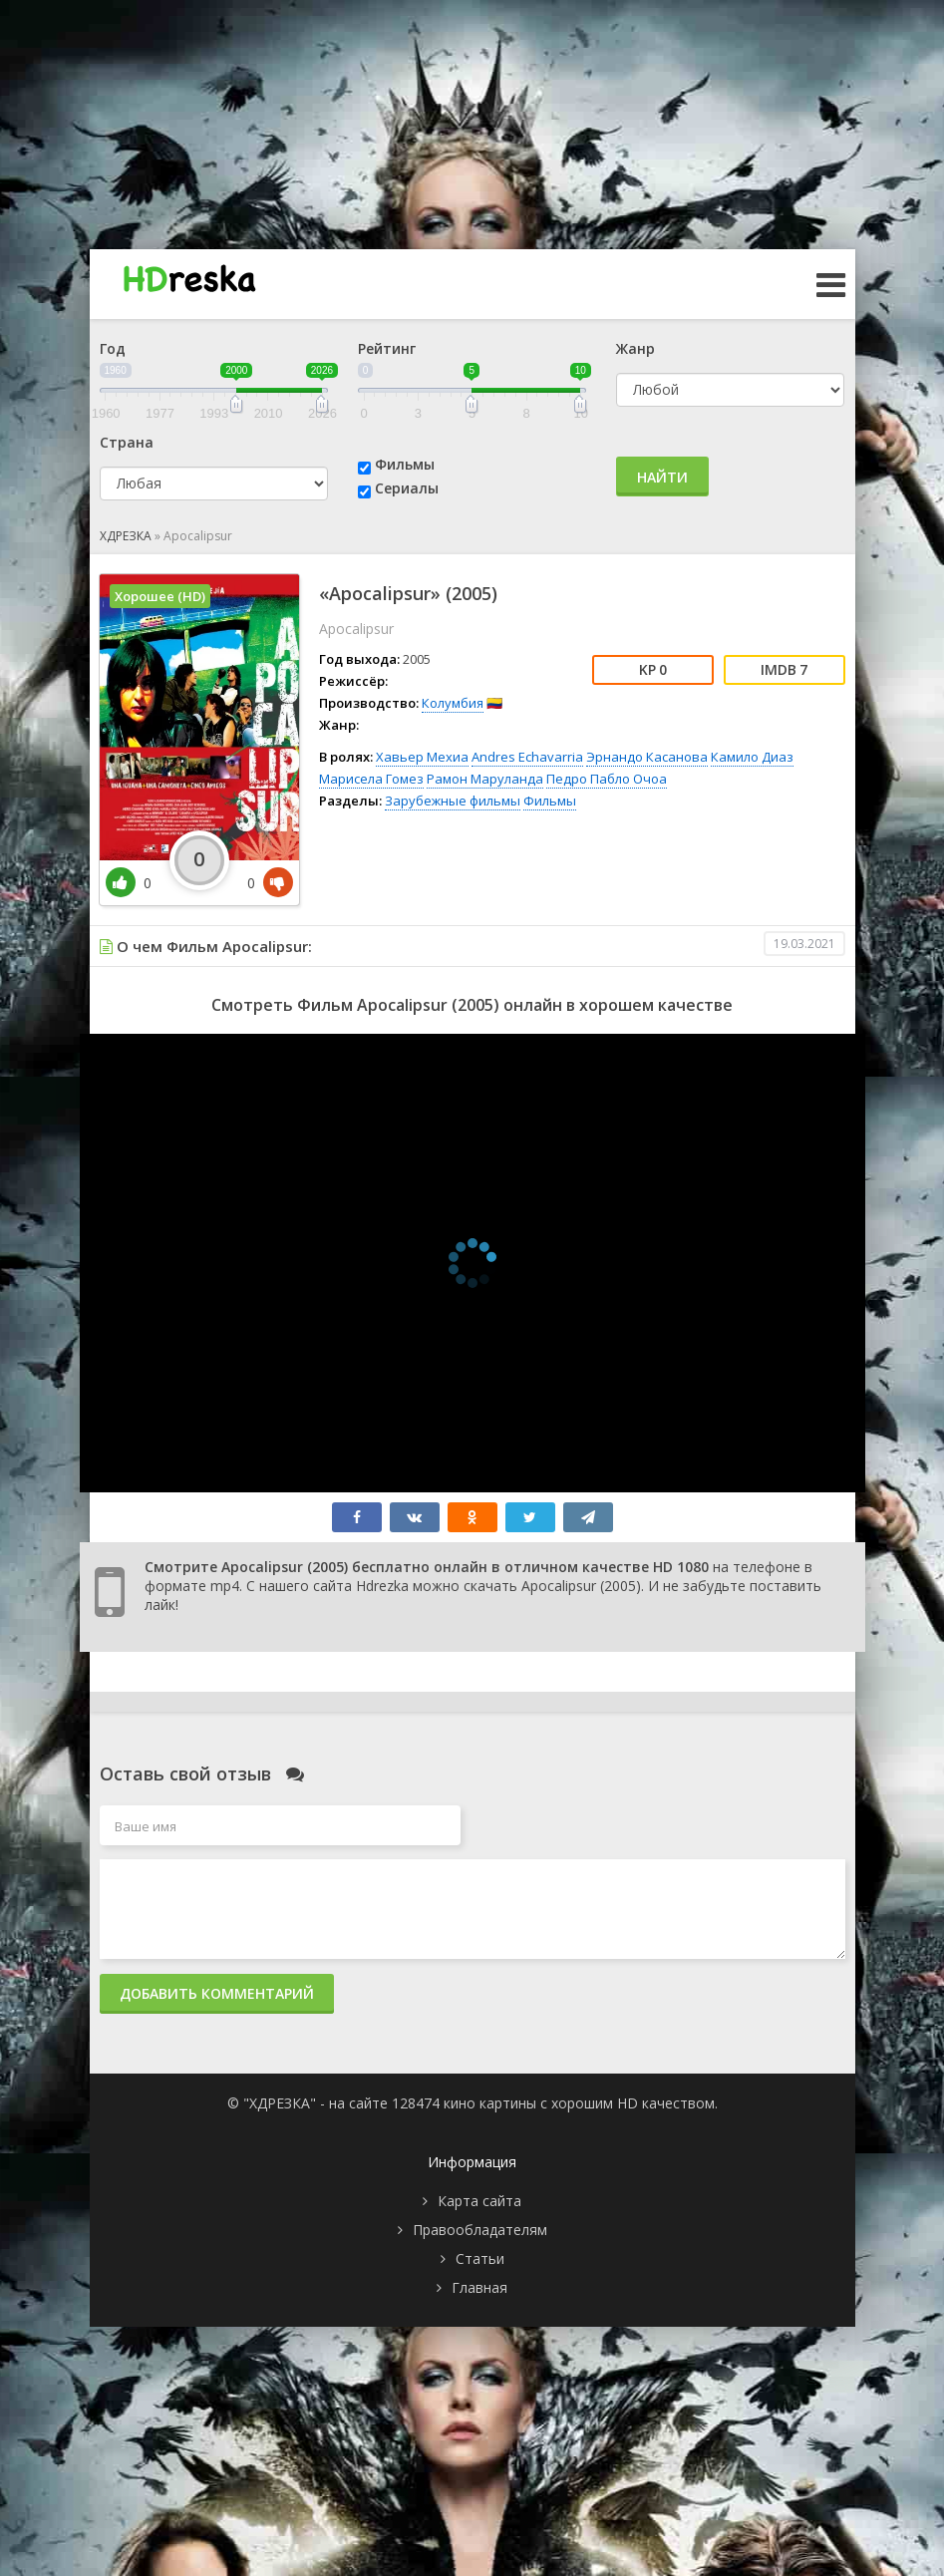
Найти (662, 477)
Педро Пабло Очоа (606, 779)
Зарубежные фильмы (452, 800)
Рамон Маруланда (485, 779)
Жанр (635, 348)
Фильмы (405, 464)
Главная (479, 2287)
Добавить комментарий (217, 1993)
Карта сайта (479, 2200)
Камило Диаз (752, 757)
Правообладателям (480, 2229)
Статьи (480, 2258)
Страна (127, 442)
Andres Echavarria (527, 757)
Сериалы (407, 488)
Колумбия (452, 703)
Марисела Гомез (371, 779)
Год (113, 348)
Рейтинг (387, 348)
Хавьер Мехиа (422, 757)
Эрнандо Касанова (647, 757)
